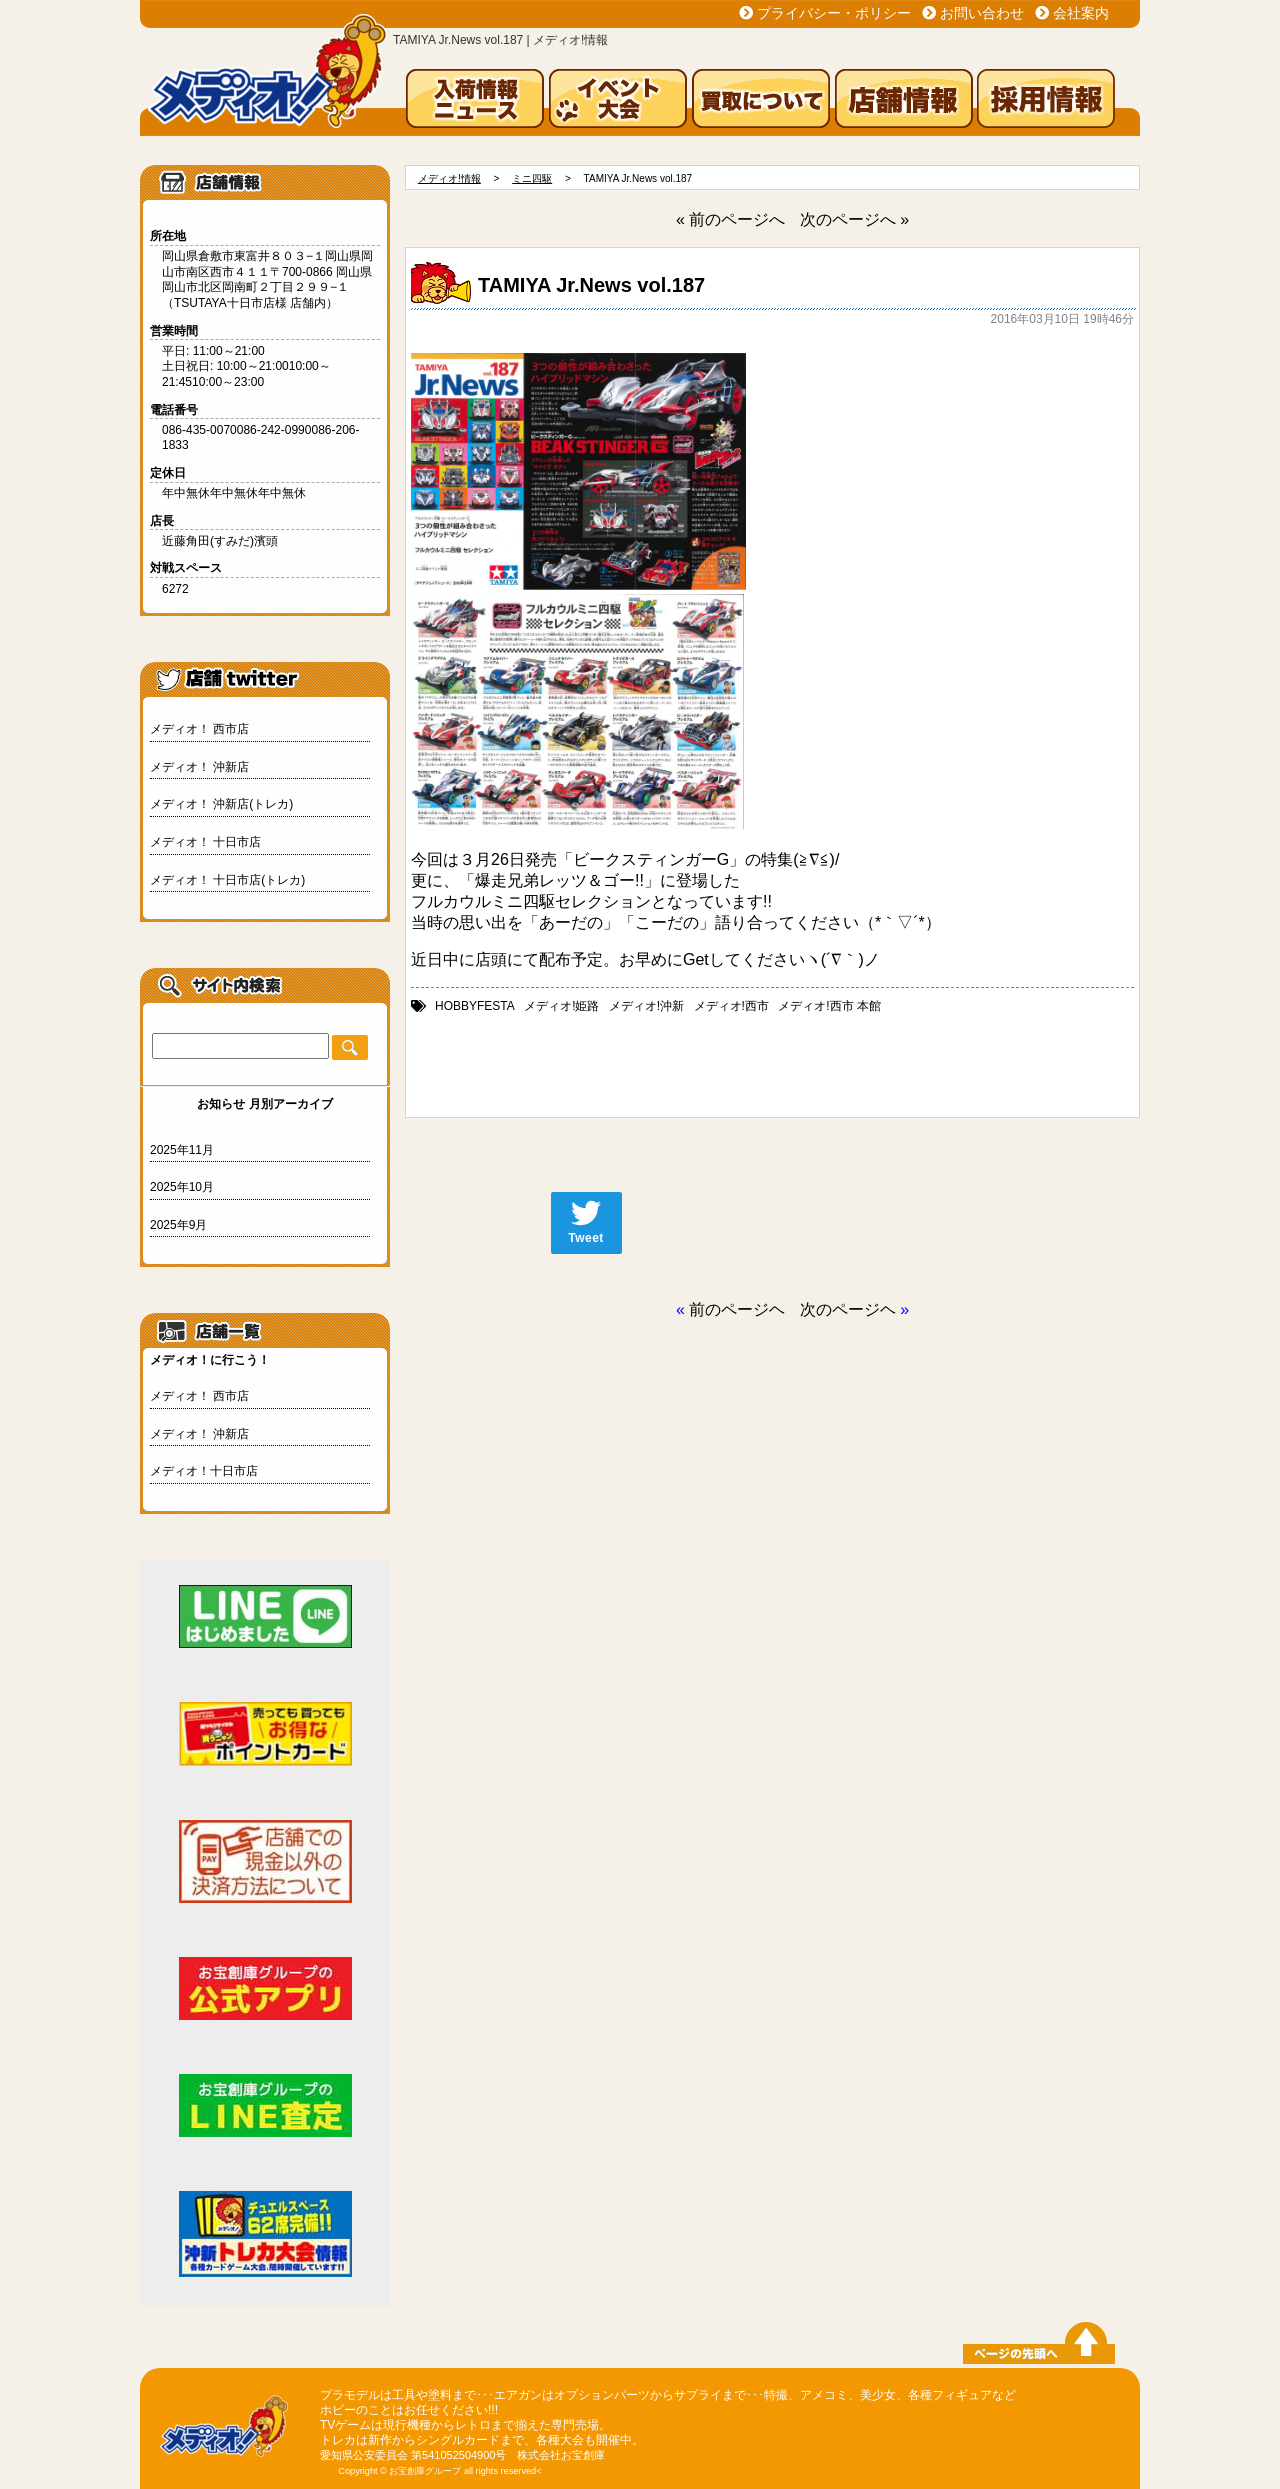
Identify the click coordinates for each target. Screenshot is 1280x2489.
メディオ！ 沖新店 (199, 767)
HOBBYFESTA (475, 1006)
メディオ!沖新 (646, 1006)
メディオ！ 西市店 (199, 729)
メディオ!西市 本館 (829, 1006)
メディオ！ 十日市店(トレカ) (227, 880)
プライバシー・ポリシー (834, 13)
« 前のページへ (730, 219)
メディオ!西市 (731, 1006)
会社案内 (1081, 13)
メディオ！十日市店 (204, 1471)
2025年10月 (182, 1187)
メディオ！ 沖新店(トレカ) (221, 804)
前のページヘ (737, 1309)
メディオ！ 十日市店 (205, 842)
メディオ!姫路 (561, 1006)
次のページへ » (854, 219)
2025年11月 (182, 1150)
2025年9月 (178, 1225)
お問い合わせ (982, 13)
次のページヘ (848, 1309)
